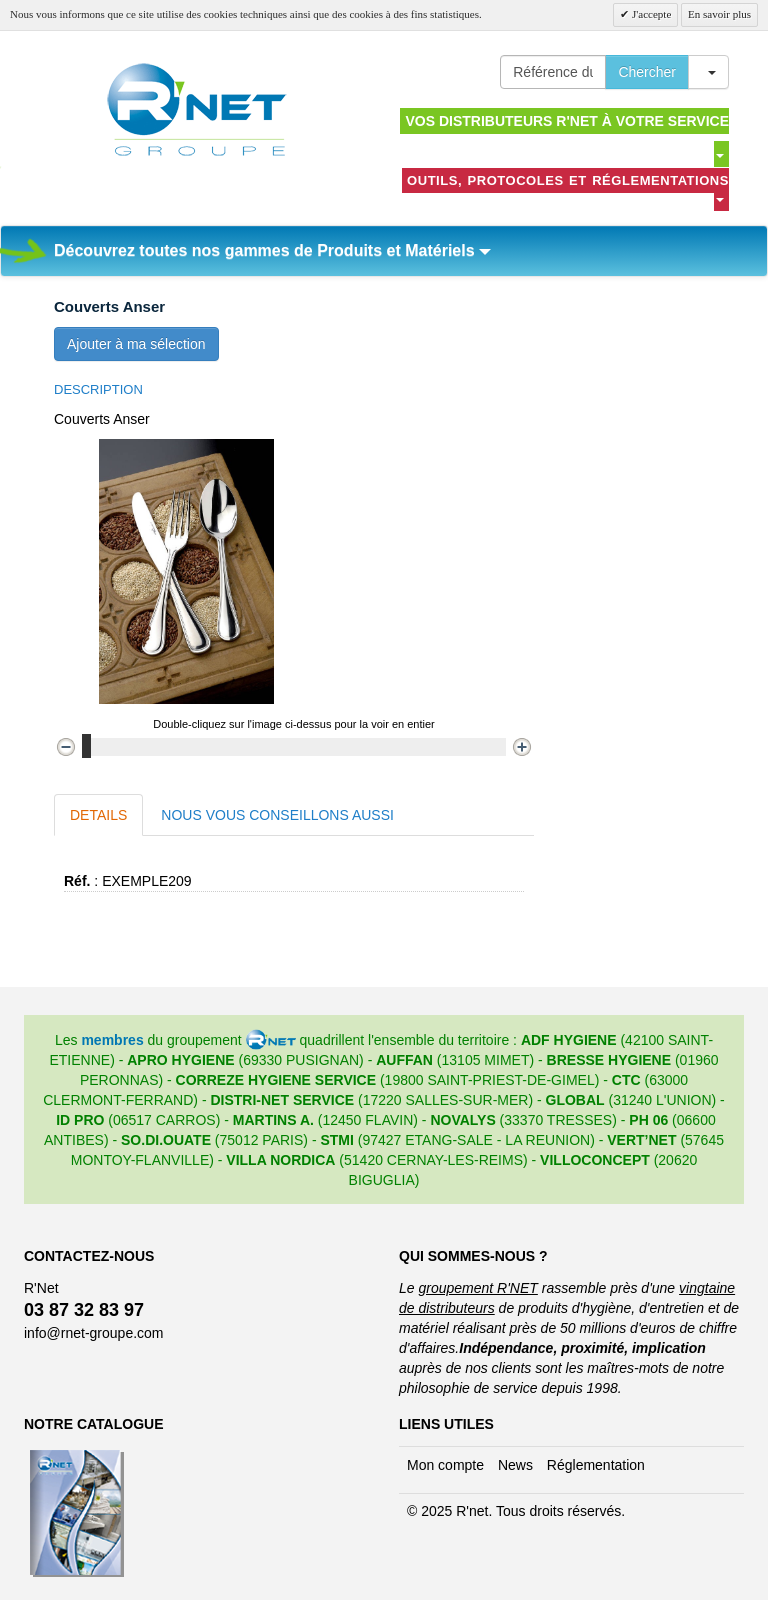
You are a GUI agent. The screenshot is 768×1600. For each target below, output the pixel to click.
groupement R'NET (477, 1288)
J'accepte (650, 14)
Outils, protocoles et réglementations (568, 187)
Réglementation (596, 1465)
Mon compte (445, 1465)
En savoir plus (719, 14)
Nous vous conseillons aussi (277, 815)
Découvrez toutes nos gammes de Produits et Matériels (272, 250)
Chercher (647, 72)
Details (98, 815)
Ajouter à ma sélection (136, 344)
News (515, 1465)
